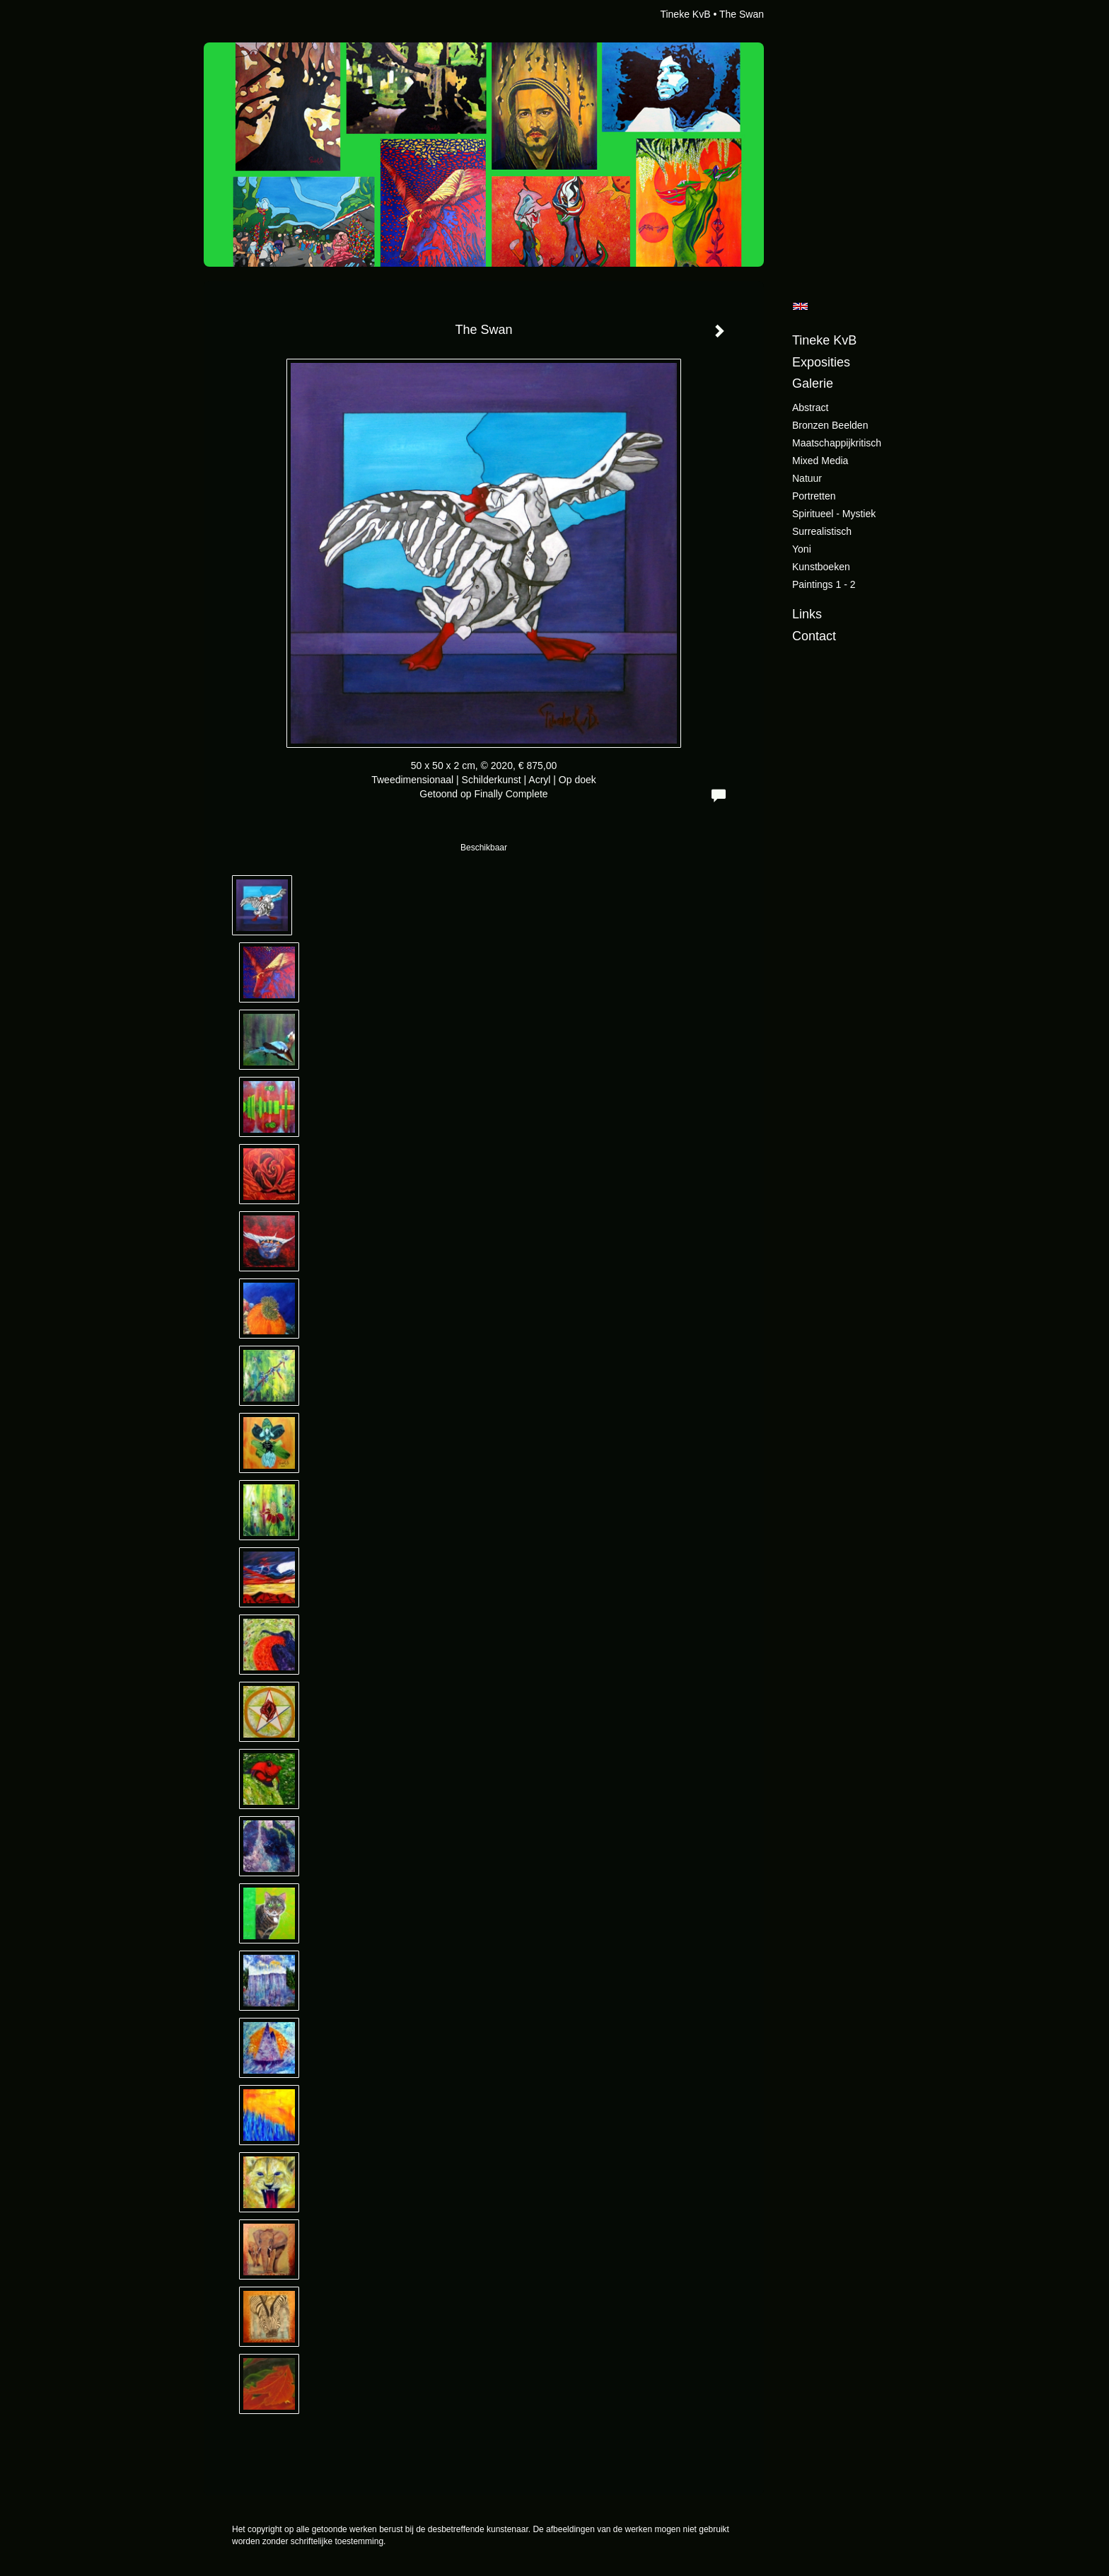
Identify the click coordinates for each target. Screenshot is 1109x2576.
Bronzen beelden (830, 425)
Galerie (812, 383)
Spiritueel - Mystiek (834, 513)
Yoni (801, 549)
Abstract (810, 407)
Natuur (807, 478)
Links (807, 614)
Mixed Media (820, 460)
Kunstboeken (821, 566)
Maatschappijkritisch (836, 443)
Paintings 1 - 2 (824, 584)
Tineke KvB (685, 14)
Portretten (813, 496)
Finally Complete (510, 793)
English (800, 306)
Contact (814, 636)
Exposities (821, 362)
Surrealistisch (822, 531)
